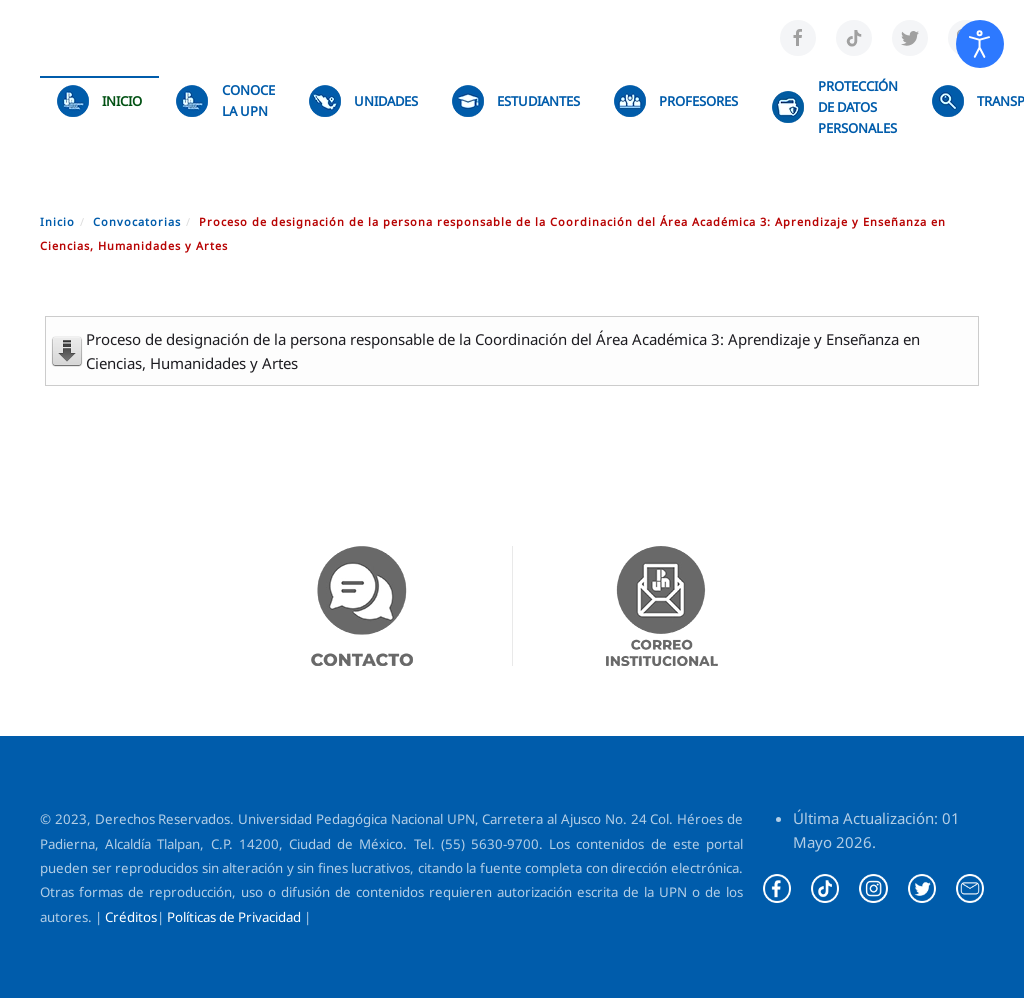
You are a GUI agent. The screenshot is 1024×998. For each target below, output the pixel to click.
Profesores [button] (676, 101)
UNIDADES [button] (363, 101)
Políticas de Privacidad (234, 917)
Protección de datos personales (834, 107)
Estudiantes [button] (516, 101)
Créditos (131, 917)
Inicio (99, 101)
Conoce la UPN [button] (225, 100)
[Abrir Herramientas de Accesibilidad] (980, 44)
